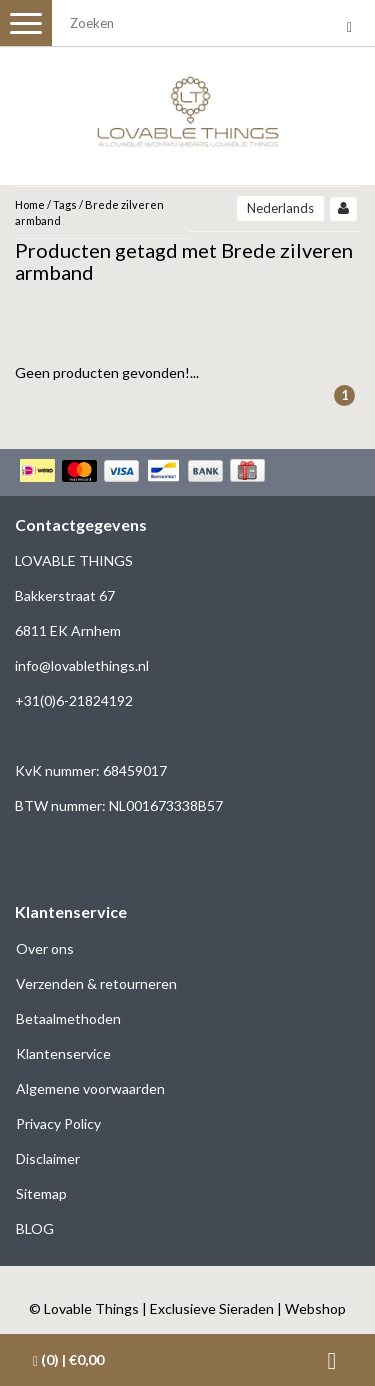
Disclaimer (48, 1158)
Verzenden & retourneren (96, 983)
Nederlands (280, 208)
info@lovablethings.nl (82, 665)
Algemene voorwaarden (90, 1088)
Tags (65, 204)
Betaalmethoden (68, 1018)
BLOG (35, 1228)
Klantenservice (63, 1053)
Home (30, 204)
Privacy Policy (58, 1123)
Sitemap (41, 1193)
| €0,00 (68, 1360)
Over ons (45, 948)
